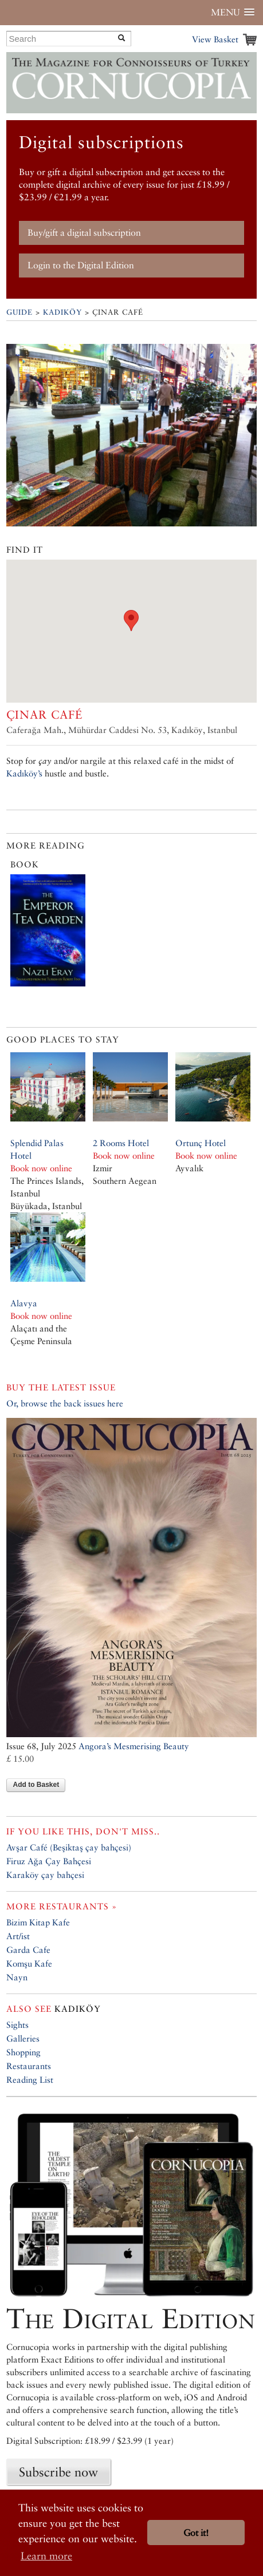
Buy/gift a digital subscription (84, 232)
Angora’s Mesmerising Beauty (133, 1746)
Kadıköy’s (24, 773)
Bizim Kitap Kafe (38, 1922)
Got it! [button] (196, 2532)
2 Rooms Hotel (121, 1143)
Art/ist (18, 1936)
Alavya (23, 1303)
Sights (17, 2025)
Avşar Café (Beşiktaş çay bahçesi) (68, 1847)
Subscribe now (58, 2471)
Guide (19, 312)
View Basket (215, 39)
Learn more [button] (46, 2556)
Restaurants (28, 2066)
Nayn (17, 1977)
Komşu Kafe (29, 1963)
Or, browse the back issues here (64, 1403)
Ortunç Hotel (200, 1143)
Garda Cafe (28, 1950)
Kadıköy (62, 312)
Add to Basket (36, 1785)
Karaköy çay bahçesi (45, 1875)
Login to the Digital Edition (81, 265)
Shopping (23, 2052)
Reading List (29, 2079)
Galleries (23, 2038)
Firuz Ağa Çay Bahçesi (48, 1861)
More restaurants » (61, 1906)
